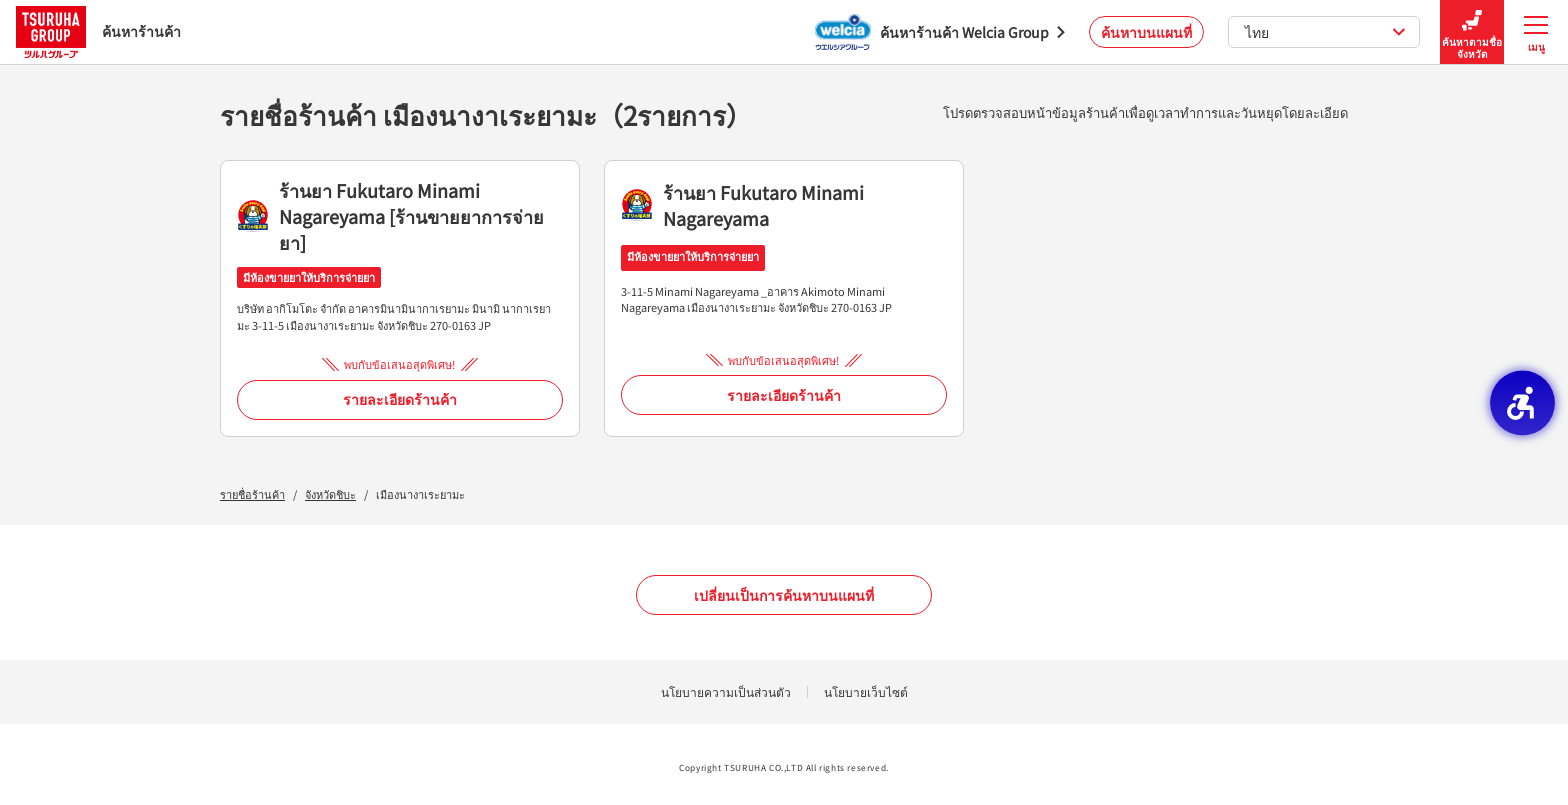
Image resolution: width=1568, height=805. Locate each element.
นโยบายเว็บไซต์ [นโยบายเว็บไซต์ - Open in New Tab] (866, 691)
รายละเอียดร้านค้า (400, 399)
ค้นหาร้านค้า (98, 31)
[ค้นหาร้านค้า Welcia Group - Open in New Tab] (940, 32)
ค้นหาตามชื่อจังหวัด (1472, 32)
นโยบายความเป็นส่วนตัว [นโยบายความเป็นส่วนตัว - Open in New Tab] (726, 691)
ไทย (1325, 32)
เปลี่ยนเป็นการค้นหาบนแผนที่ (784, 595)
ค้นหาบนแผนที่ (1146, 32)
